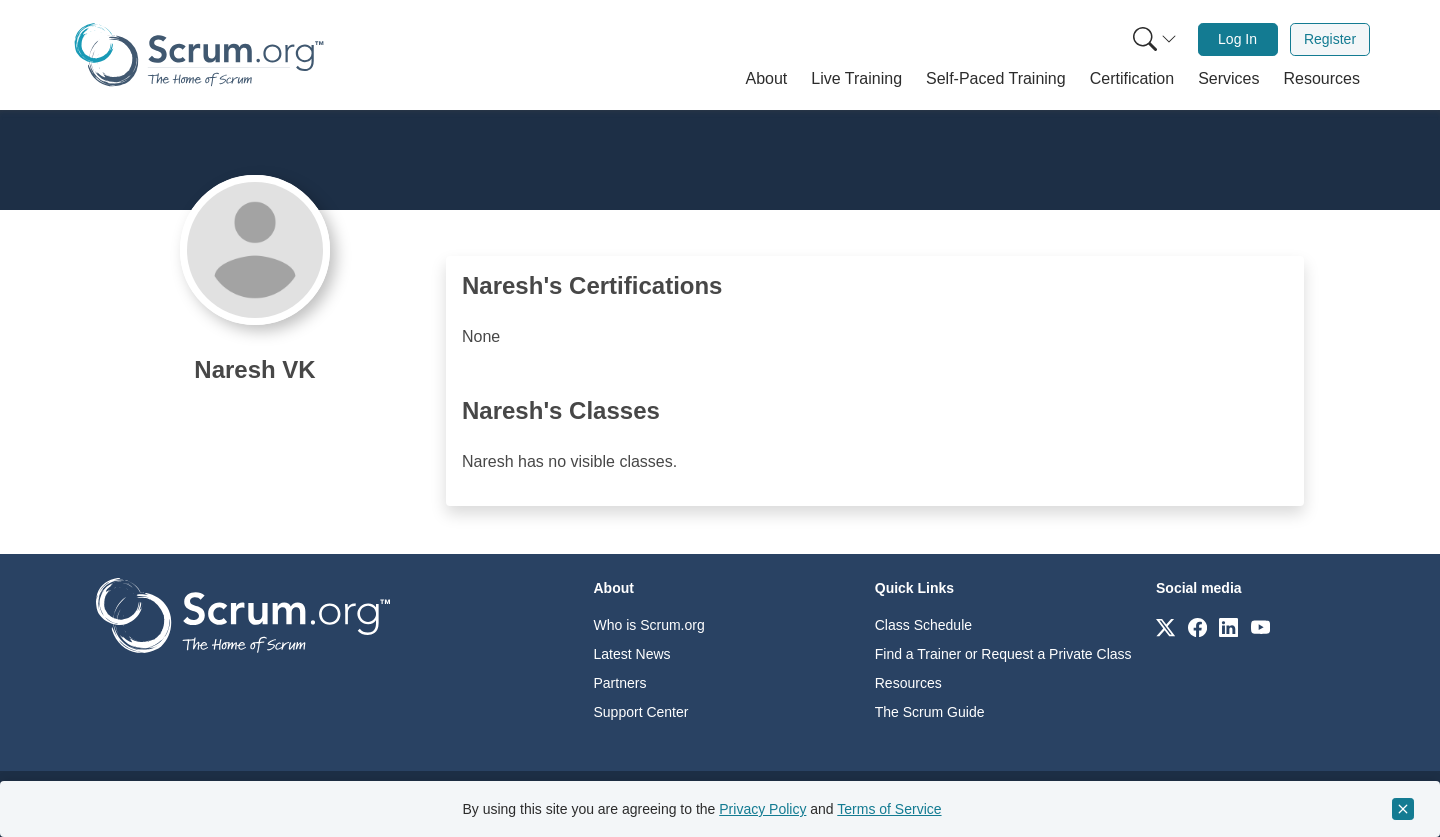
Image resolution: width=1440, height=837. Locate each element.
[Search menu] (1155, 39)
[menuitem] (1153, 39)
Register (1330, 39)
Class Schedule (923, 625)
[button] (767, 79)
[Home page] (199, 54)
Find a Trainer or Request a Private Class (1003, 654)
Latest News (632, 654)
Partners (620, 683)
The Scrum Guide (930, 712)
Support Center (641, 712)
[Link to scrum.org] (1165, 626)
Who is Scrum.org (649, 625)
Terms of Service (889, 809)
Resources (908, 683)
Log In (1237, 39)
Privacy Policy (762, 809)
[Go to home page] (243, 614)
